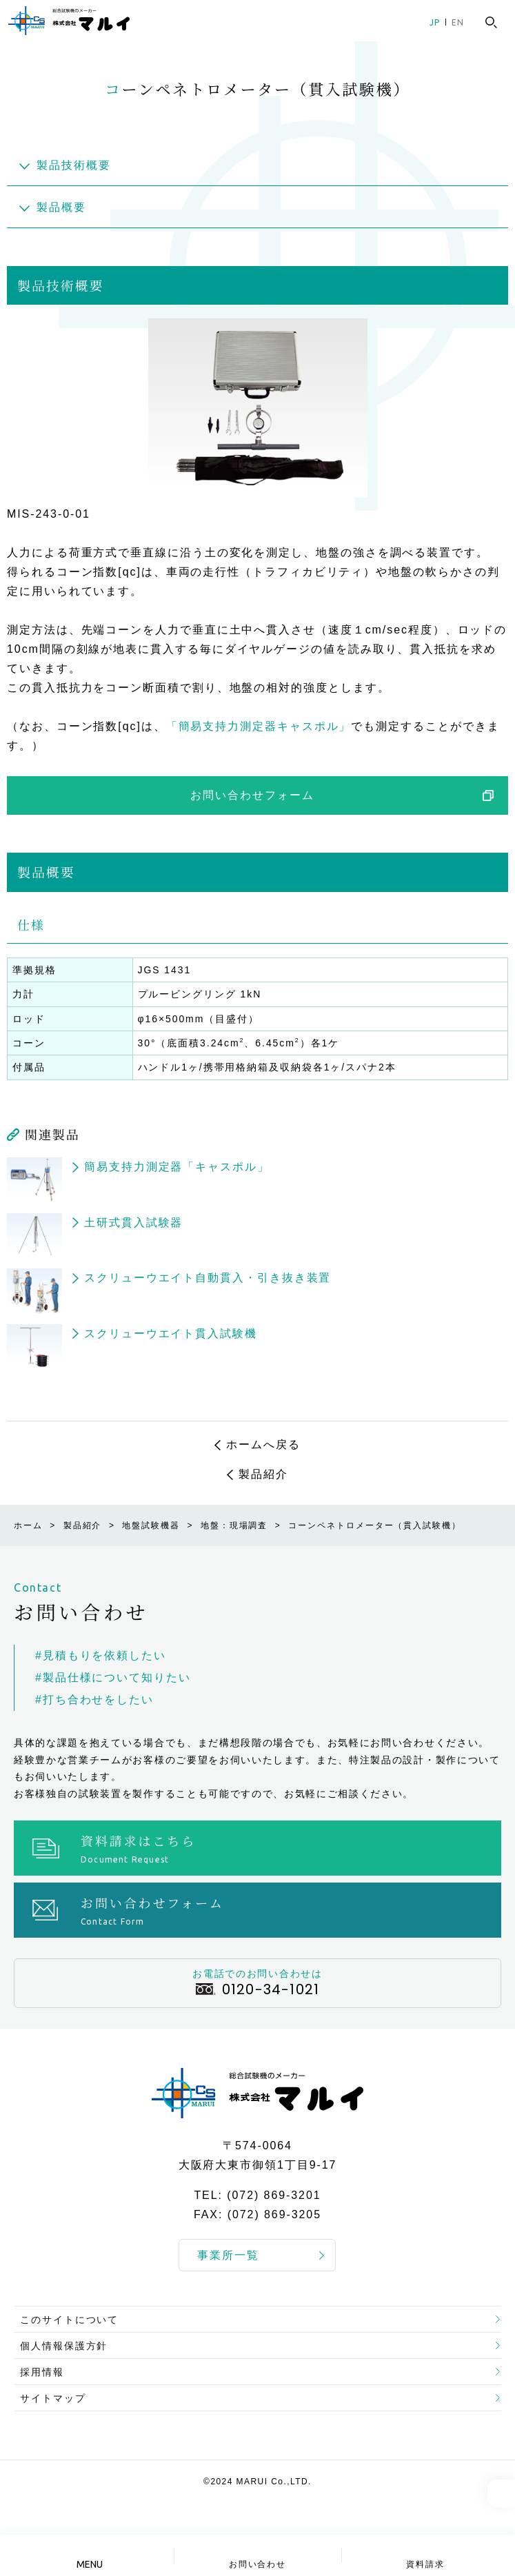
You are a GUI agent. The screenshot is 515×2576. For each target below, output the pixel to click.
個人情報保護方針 (64, 2345)
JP (435, 22)
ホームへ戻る (263, 1444)
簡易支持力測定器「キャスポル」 (177, 1167)
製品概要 (61, 207)
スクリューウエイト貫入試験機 (170, 1333)
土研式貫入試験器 (133, 1222)
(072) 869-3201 (274, 2196)
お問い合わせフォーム (252, 795)
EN (458, 22)
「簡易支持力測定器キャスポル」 (259, 726)
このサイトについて (69, 2319)
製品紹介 (263, 1474)
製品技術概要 (74, 165)
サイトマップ (53, 2398)
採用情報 (42, 2371)
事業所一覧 (228, 2255)
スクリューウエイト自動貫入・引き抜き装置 (207, 1278)
